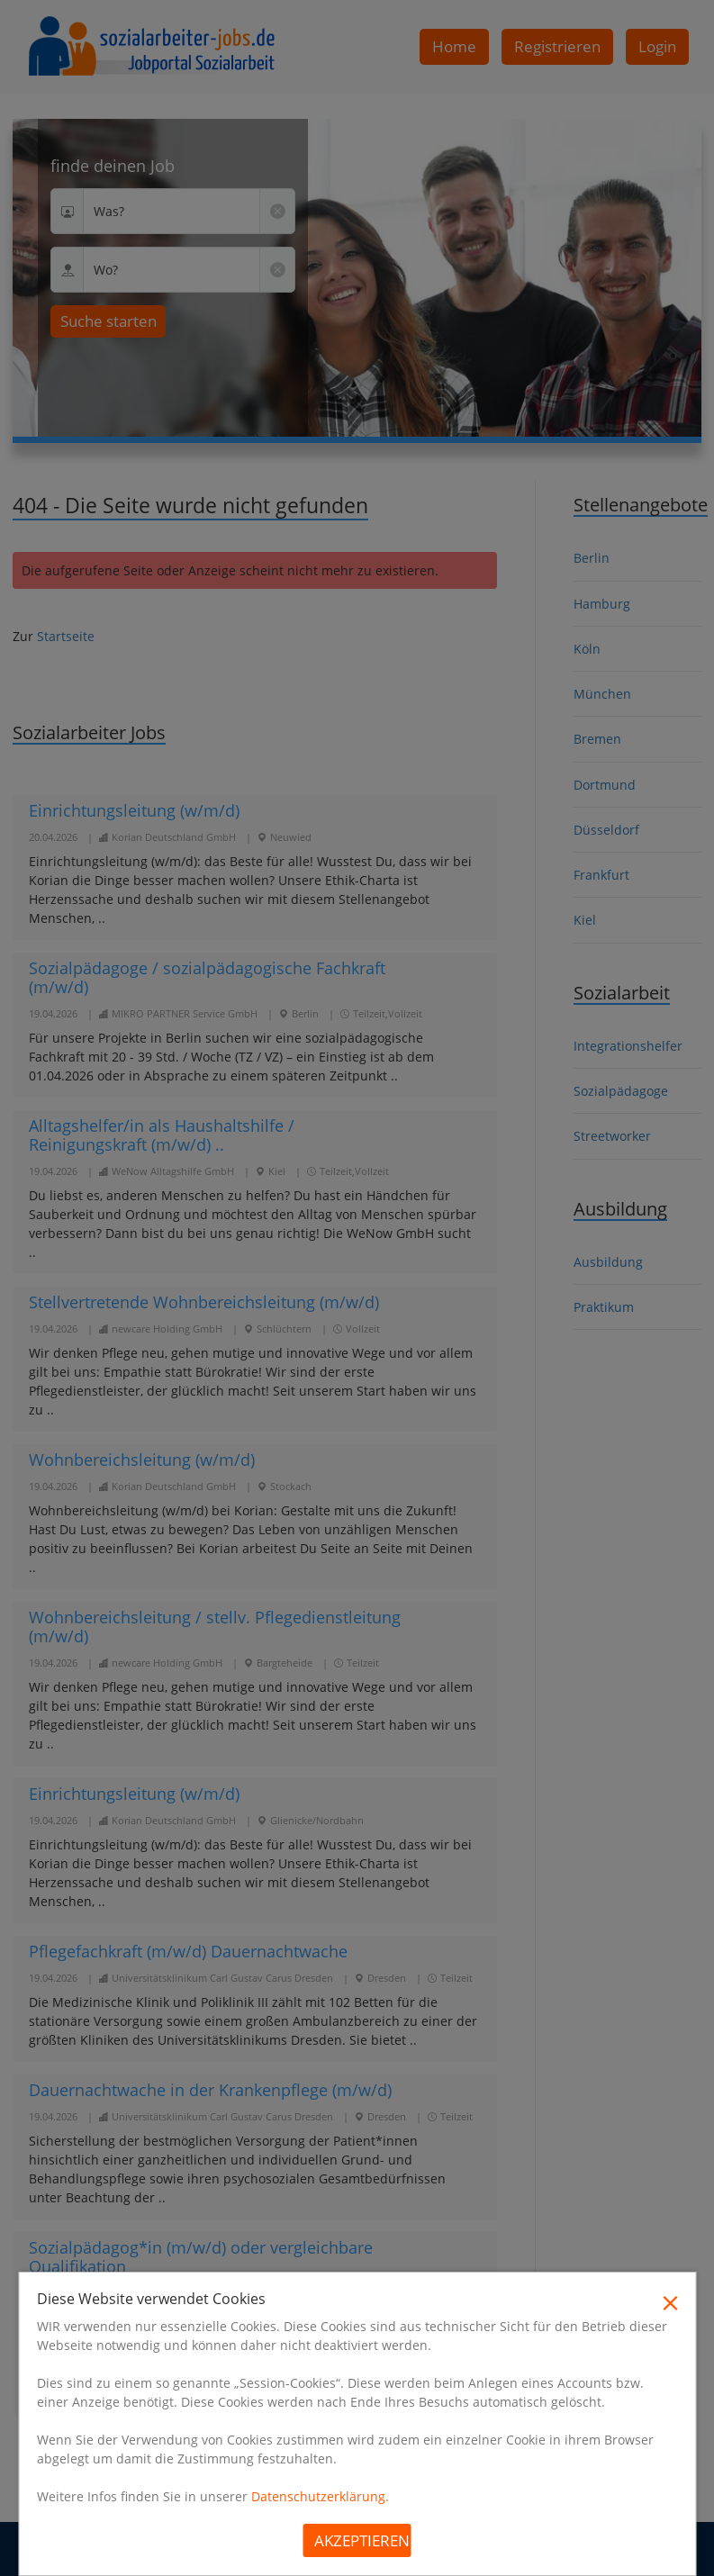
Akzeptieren (362, 2540)
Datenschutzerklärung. (320, 2496)
